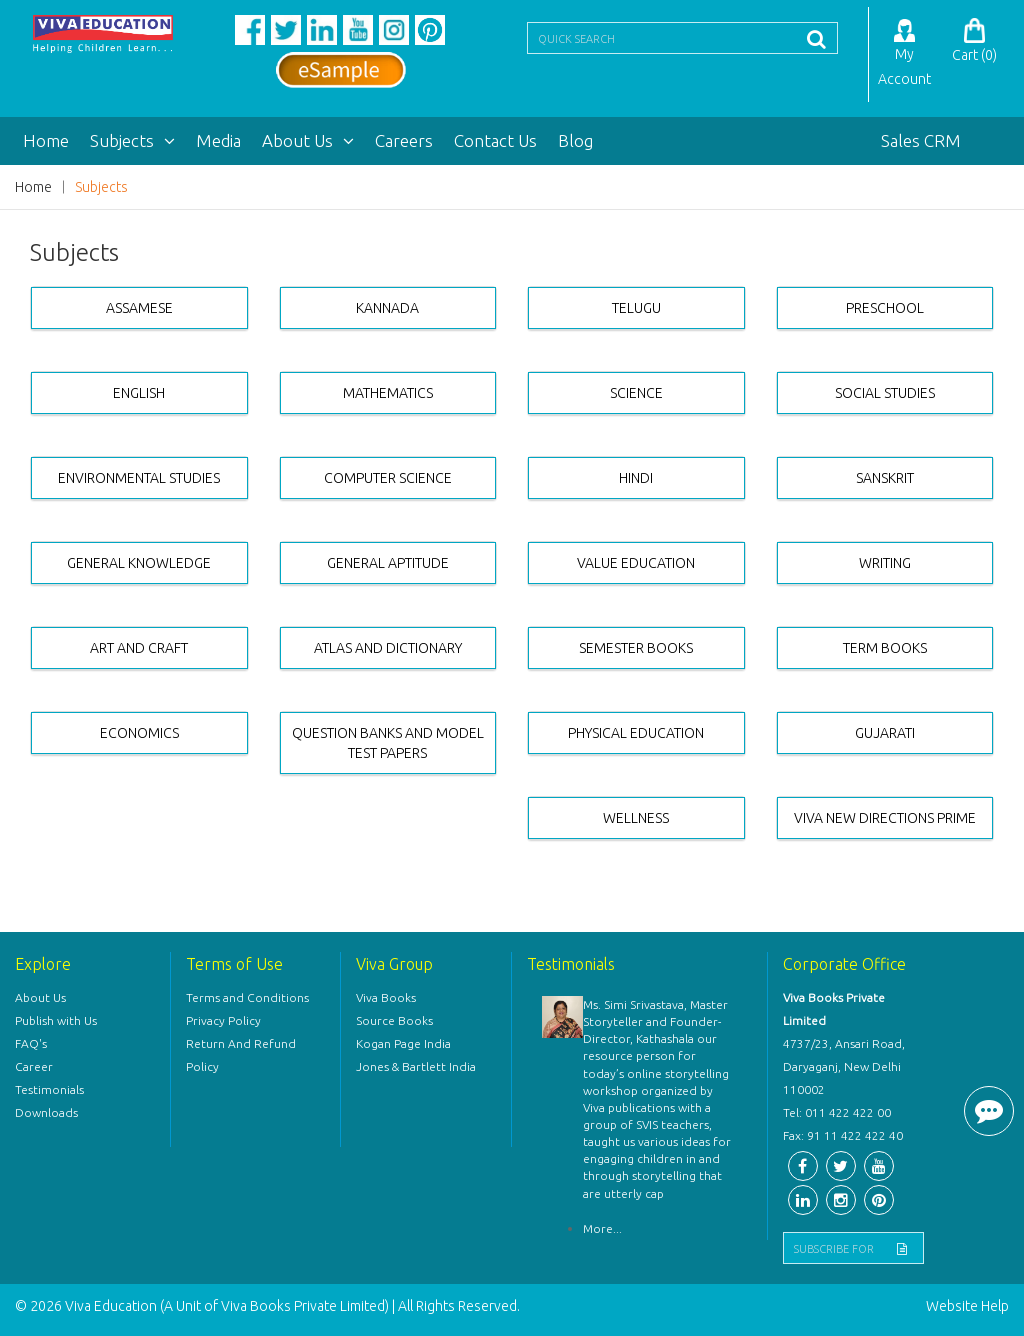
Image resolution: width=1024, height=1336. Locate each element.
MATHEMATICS (388, 393)
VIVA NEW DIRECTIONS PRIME (885, 818)
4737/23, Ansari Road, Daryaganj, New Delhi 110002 (844, 1066)
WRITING (885, 563)
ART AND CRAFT (139, 648)
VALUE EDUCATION (636, 563)
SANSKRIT (885, 478)
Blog (575, 140)
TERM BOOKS (885, 648)
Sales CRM (921, 140)
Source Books (394, 1020)
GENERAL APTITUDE (388, 563)
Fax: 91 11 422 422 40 (843, 1135)
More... (602, 1228)
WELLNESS (636, 818)
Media (218, 140)
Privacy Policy (223, 1020)
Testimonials (49, 1089)
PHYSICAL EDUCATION (636, 733)
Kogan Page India (403, 1043)
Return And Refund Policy (241, 1055)
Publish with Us (56, 1020)
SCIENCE (636, 393)
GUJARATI (885, 733)
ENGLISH (139, 393)
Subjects (132, 140)
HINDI (636, 478)
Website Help (967, 1306)
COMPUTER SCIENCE (388, 478)
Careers (404, 140)
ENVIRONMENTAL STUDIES (139, 478)
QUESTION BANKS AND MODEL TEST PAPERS (388, 743)
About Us (308, 140)
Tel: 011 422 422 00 (837, 1112)
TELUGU (636, 308)
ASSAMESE (139, 308)
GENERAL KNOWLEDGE (139, 563)
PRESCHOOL (885, 308)
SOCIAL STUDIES (885, 393)
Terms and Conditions (247, 997)
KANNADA (387, 308)
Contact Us (495, 140)
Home (46, 140)
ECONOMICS (139, 733)
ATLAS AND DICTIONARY (388, 648)
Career (34, 1066)
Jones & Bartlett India (416, 1066)
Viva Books (386, 997)
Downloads (46, 1112)
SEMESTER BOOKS (636, 648)
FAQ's (31, 1043)
